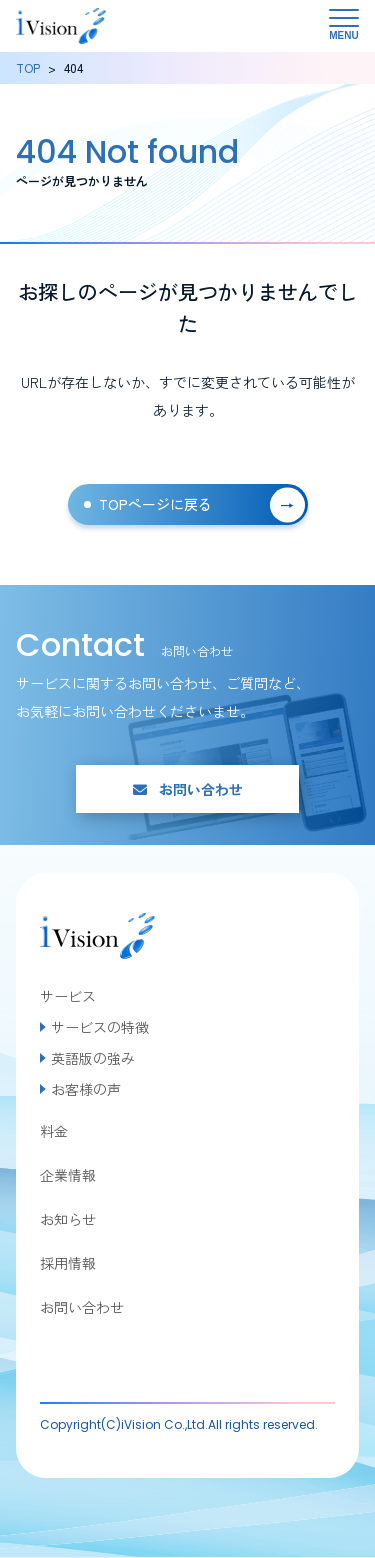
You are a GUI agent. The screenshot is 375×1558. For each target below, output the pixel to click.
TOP (28, 67)
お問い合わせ (188, 789)
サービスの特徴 (100, 1027)
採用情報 (68, 1263)
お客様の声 (86, 1089)
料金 (54, 1131)
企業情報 (68, 1175)
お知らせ (68, 1219)
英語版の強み (93, 1058)
